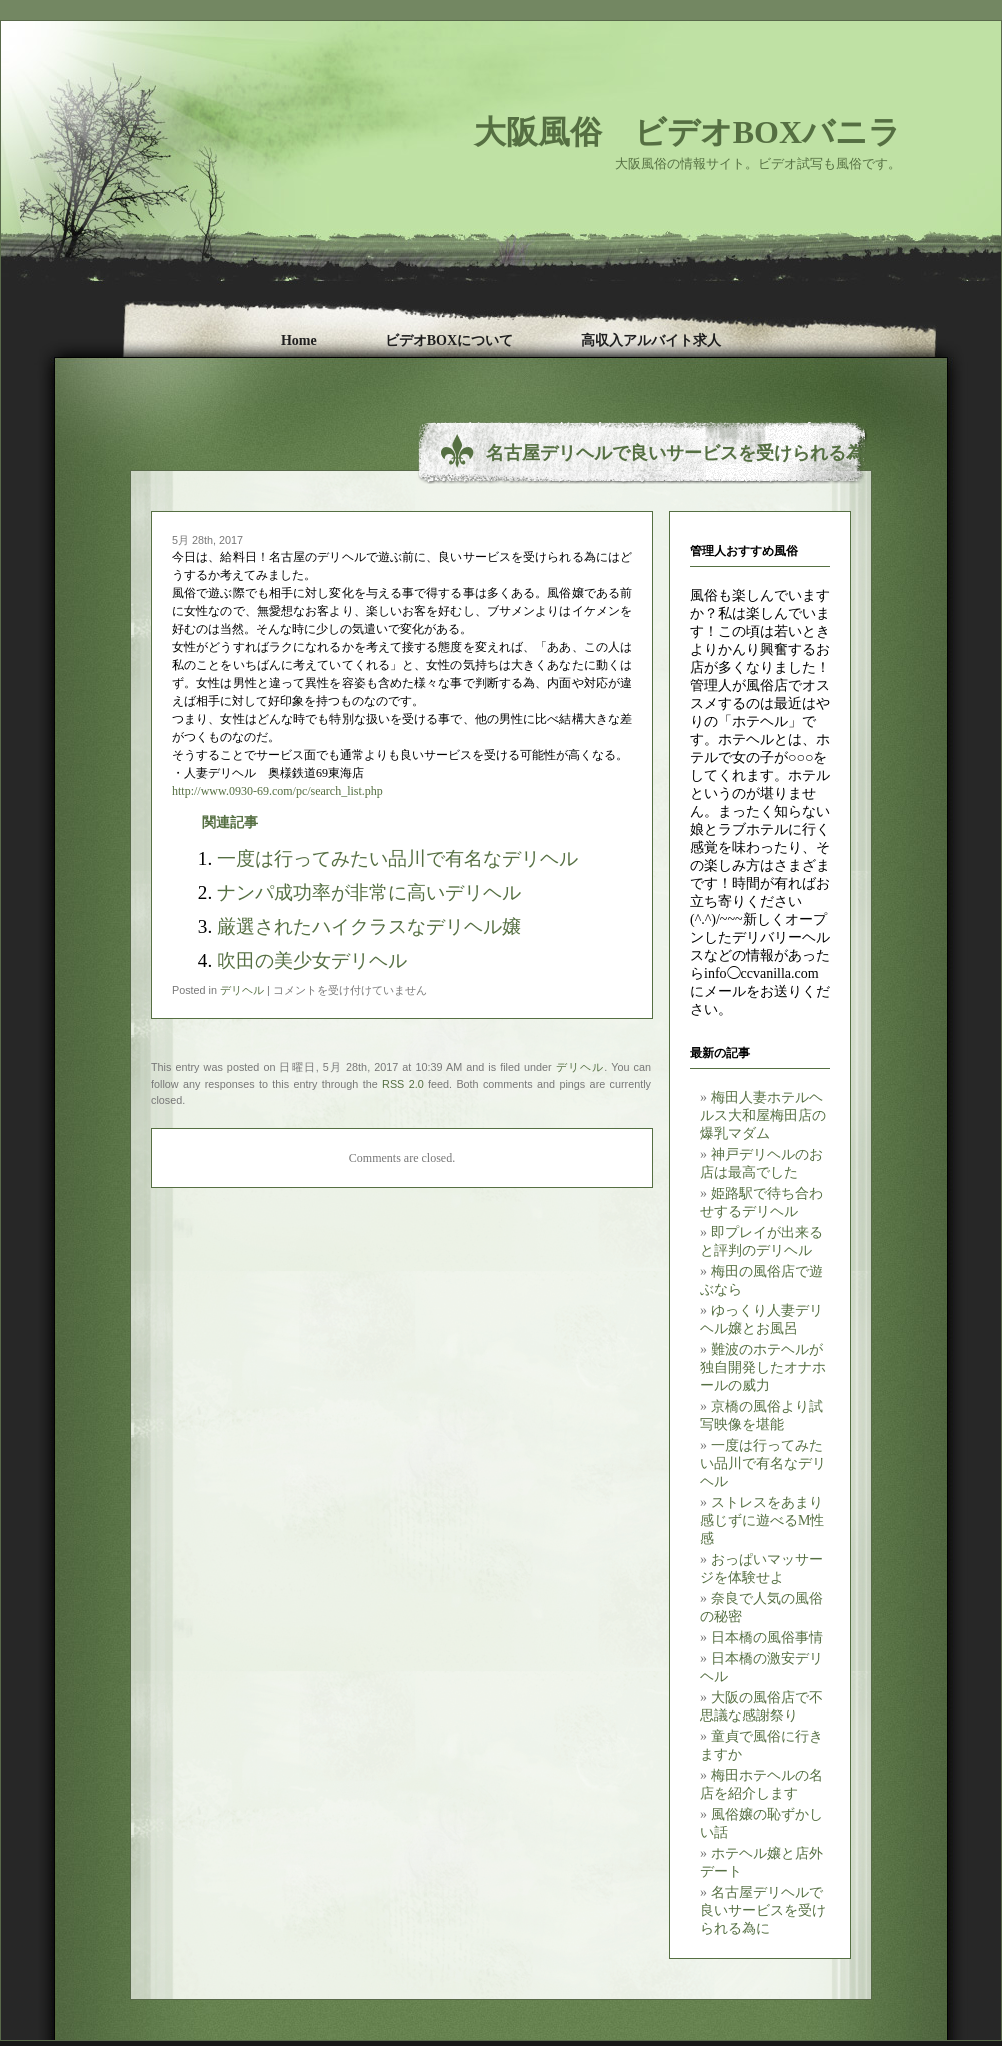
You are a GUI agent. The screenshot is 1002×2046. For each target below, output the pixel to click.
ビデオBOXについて (449, 340)
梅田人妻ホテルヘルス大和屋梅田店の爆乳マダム (763, 1115)
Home (299, 340)
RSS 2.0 (403, 1084)
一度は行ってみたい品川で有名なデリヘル (763, 1463)
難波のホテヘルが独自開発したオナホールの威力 (763, 1367)
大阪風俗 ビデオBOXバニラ (687, 132)
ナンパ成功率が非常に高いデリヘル (369, 892)
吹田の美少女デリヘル (312, 960)
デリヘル (242, 990)
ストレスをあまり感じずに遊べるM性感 (762, 1520)
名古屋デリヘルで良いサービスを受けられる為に (763, 1910)
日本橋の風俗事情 (767, 1637)
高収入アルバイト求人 (651, 340)
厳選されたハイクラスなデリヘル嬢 (369, 926)
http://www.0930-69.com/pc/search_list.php (277, 791)
